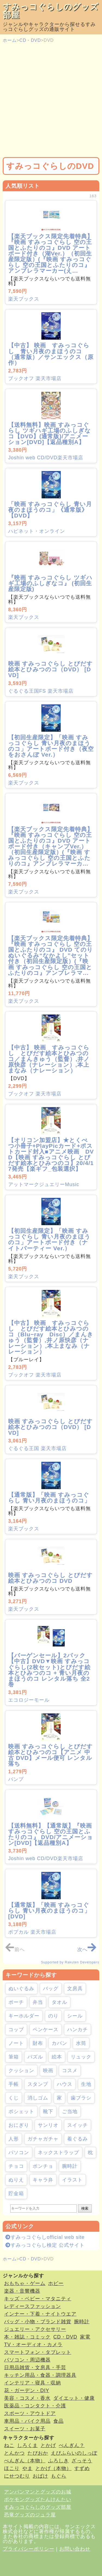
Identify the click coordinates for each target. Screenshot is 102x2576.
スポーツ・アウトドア (30, 2413)
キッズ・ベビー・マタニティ (37, 2298)
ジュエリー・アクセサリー (35, 2329)
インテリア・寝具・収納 (32, 2383)
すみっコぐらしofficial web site (45, 2237)
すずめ (82, 2468)
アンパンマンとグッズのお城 (37, 2492)
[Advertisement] (51, 100)
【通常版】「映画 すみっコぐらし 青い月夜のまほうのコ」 (49, 1498)
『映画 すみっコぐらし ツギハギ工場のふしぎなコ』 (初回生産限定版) (50, 583)
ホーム (10, 40)
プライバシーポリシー (28, 2549)
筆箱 (13, 2057)
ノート (16, 2043)
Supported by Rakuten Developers (70, 1962)
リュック (81, 2057)
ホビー (56, 2283)
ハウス (64, 2084)
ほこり (12, 2468)
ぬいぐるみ (21, 1988)
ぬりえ (16, 2180)
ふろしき (58, 2460)
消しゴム (37, 2098)
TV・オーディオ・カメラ (33, 2344)
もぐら (58, 2476)
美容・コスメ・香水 (27, 2398)
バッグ (50, 1988)
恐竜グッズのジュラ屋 (30, 2515)
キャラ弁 (43, 2180)
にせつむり (17, 2476)
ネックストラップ (58, 2152)
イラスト (72, 2180)
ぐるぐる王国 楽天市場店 (37, 1448)
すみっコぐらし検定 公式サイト (45, 2245)
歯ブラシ (81, 2098)
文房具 (75, 1988)
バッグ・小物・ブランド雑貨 (37, 2321)
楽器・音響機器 (22, 2291)
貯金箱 (16, 2193)
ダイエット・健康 (74, 2398)
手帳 (13, 2084)
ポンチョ (43, 2166)
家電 (85, 2337)
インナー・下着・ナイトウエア (40, 2314)
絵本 (57, 2057)
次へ (87, 1949)
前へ (15, 1949)
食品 (58, 2421)
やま (27, 2468)
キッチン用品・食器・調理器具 (40, 2375)
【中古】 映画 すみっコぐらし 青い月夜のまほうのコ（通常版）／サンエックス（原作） (51, 354)
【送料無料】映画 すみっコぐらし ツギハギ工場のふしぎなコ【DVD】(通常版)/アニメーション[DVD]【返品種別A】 (49, 433)
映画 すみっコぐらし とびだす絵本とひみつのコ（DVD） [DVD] (50, 669)
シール (75, 2016)
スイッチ (77, 2125)
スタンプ (37, 2084)
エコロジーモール (29, 1700)
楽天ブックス (23, 299)
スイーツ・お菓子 (24, 2428)
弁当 (38, 2002)
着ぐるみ (77, 2139)
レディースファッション (32, 2306)
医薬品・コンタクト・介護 (35, 2406)
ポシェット (21, 2111)
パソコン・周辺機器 (27, 2360)
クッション (21, 2070)
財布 (38, 2043)
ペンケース (45, 2029)
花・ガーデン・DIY (26, 2390)
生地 (86, 2084)
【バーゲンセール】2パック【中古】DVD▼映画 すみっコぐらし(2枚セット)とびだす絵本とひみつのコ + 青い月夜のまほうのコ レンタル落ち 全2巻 (49, 1669)
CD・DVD (30, 40)
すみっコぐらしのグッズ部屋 (50, 10)
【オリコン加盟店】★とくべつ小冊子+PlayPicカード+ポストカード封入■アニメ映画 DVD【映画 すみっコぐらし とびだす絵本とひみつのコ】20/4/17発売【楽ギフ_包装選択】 (51, 1154)
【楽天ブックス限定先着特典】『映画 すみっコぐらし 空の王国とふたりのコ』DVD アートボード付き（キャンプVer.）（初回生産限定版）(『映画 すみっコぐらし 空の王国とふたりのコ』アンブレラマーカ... (50, 846)
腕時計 (70, 2166)
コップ (16, 2029)
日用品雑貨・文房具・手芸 (35, 2367)
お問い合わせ (74, 2549)
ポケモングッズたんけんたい (37, 2499)
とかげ (48, 2445)
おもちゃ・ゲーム (24, 2283)
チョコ (16, 2166)
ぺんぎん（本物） (24, 2460)
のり (53, 2016)
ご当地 (70, 2111)
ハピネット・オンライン (36, 531)
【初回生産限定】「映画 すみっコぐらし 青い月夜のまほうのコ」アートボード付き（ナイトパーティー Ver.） (49, 1239)
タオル (59, 2002)
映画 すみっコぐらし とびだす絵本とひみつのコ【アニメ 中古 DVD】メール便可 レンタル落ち (50, 1755)
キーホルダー (23, 2016)
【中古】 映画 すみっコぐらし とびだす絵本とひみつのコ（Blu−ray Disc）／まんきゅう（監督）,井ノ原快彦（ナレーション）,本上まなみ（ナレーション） (50, 1337)
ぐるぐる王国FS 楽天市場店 (40, 691)
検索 (84, 2208)
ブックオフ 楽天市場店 (34, 378)
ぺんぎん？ (72, 2445)
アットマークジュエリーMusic (43, 1184)
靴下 (48, 2111)
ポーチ (16, 2002)
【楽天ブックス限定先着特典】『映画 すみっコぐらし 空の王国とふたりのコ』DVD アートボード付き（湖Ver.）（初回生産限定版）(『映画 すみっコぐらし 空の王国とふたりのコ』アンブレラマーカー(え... (50, 253)
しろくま (27, 2445)
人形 (13, 2139)
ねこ (9, 2445)
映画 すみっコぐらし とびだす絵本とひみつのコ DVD (50, 1578)
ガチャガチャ (42, 2139)
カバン (59, 2043)
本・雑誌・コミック (27, 2337)
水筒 (81, 2043)
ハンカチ (77, 2029)
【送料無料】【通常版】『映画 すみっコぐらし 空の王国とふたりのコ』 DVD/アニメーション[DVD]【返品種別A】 (50, 1834)
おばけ (40, 2476)
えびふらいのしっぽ (74, 2453)
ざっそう (82, 2460)
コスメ (70, 2070)
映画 (48, 2070)
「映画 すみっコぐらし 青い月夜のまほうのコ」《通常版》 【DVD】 (50, 510)
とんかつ (14, 2453)
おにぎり (18, 2125)
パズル (35, 2057)
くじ (13, 2098)
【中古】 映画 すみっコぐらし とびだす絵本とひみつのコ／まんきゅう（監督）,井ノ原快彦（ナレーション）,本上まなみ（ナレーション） (49, 1059)
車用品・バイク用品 (27, 2421)
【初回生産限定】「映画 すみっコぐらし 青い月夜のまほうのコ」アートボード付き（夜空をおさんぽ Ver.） (51, 746)
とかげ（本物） (53, 2468)
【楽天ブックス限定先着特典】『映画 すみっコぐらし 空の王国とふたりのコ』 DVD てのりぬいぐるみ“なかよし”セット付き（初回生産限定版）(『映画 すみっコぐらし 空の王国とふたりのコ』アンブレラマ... (50, 955)
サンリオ (48, 2125)
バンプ (16, 1779)
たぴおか (37, 2453)
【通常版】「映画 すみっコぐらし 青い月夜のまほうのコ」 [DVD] (49, 1910)
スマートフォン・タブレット (37, 2352)
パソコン (18, 2152)
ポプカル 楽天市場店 (32, 1932)
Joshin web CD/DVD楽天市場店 (45, 457)
